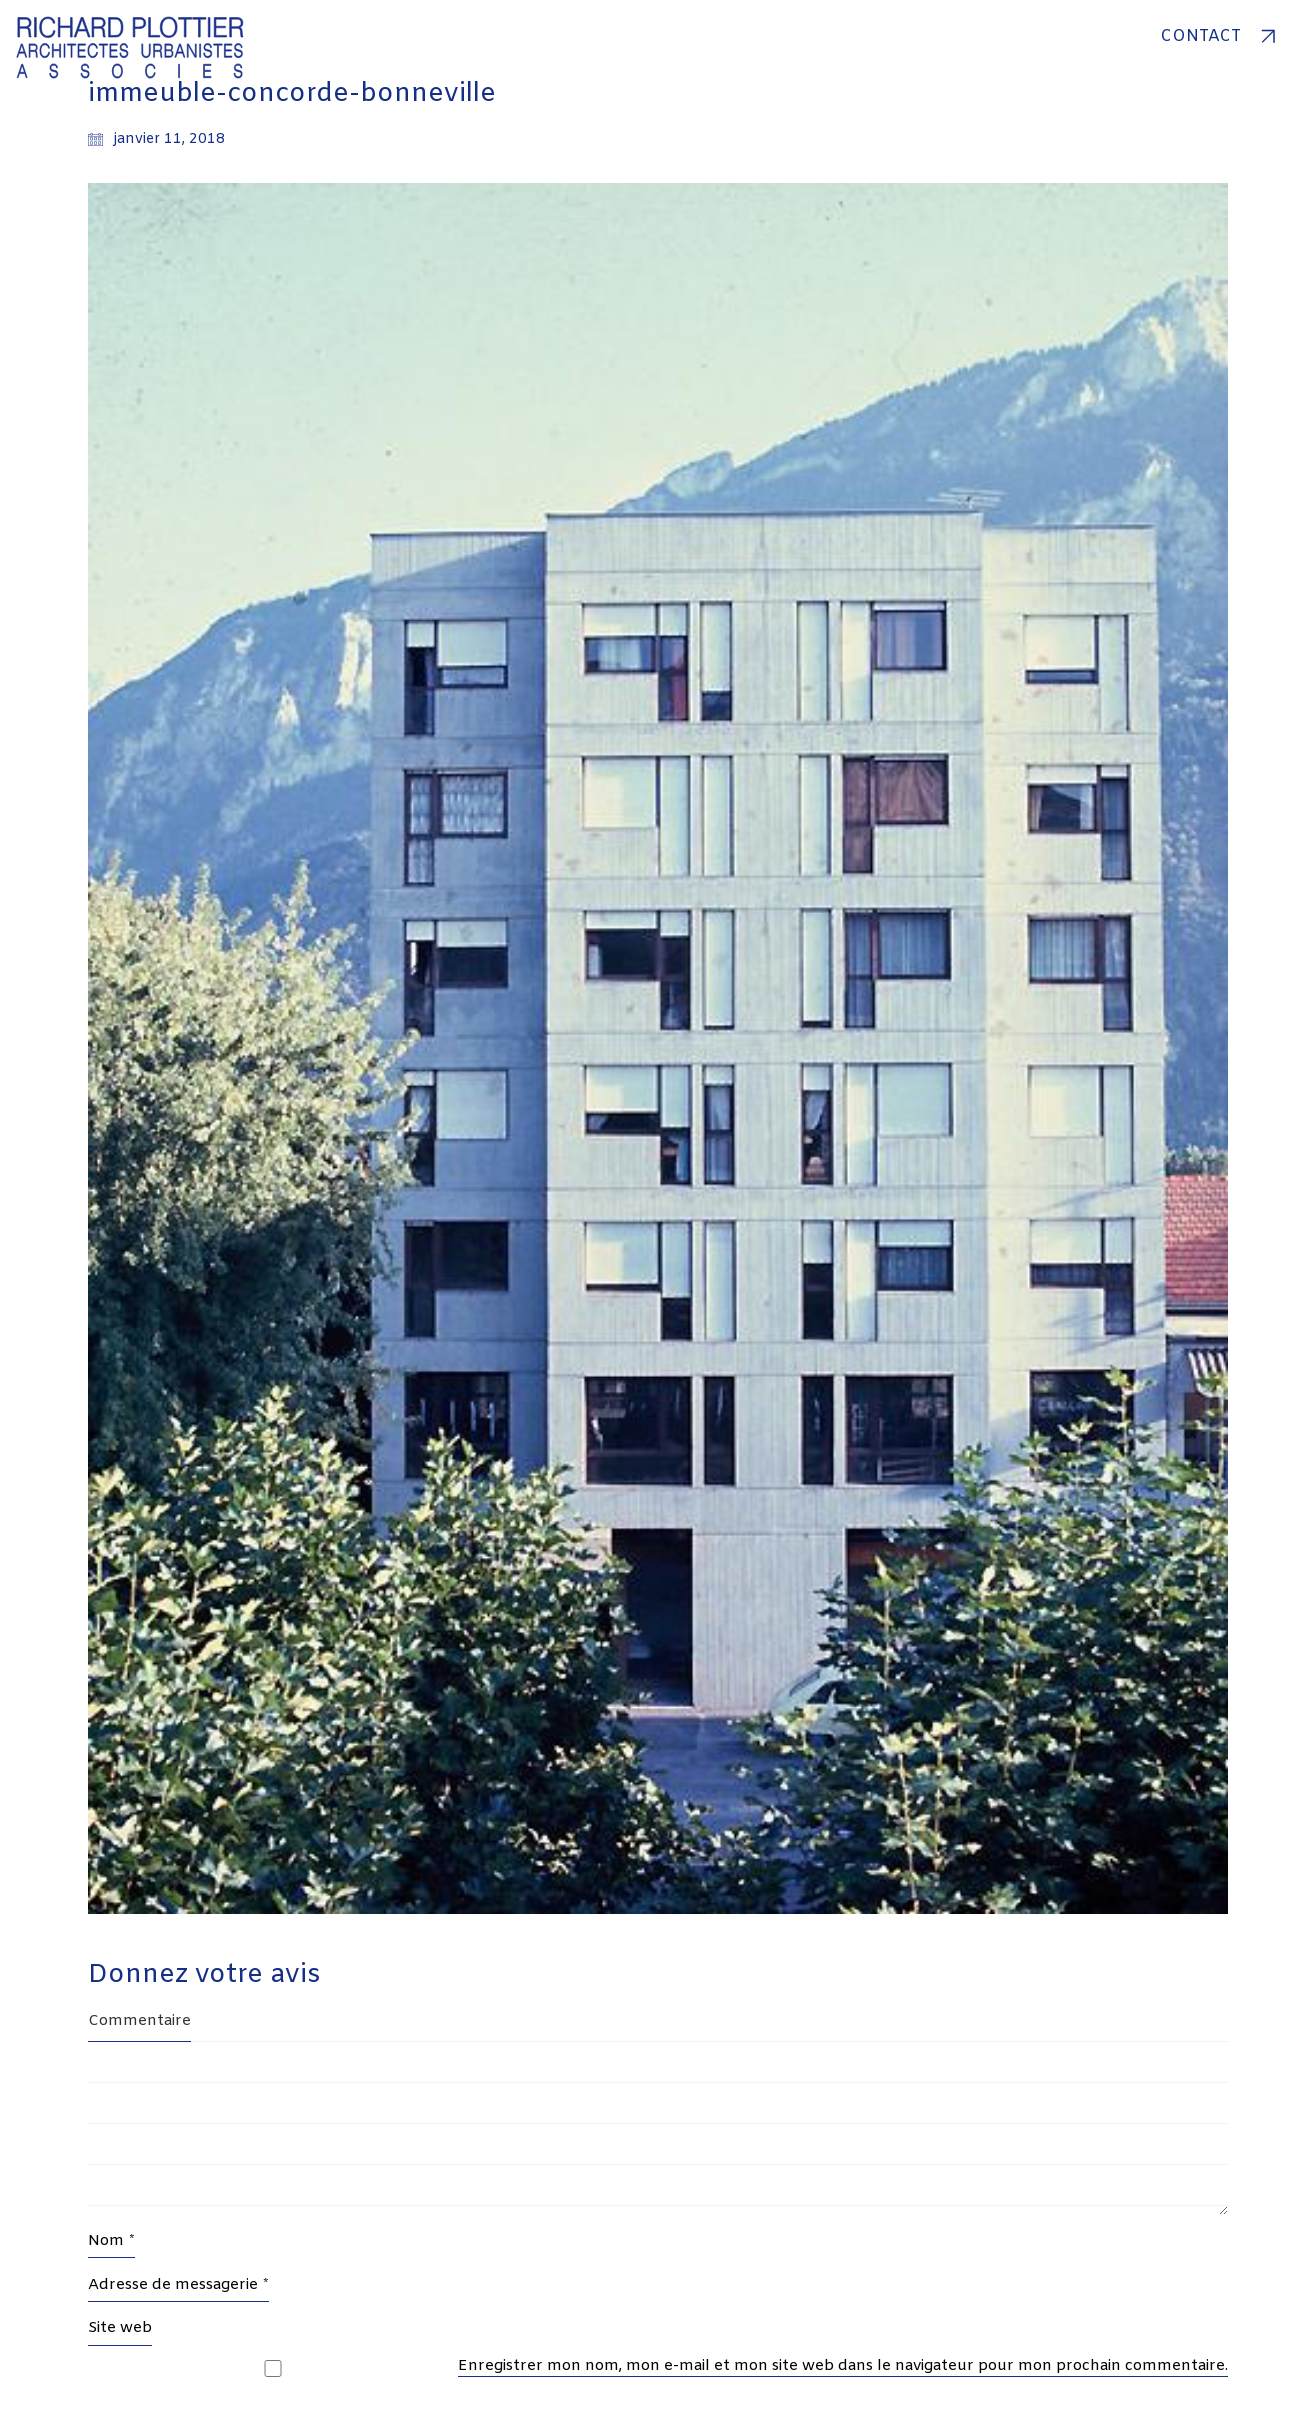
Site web (120, 2328)
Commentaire (139, 2021)
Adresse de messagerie (178, 2285)
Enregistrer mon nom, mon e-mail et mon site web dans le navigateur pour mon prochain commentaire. (843, 2366)
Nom (111, 2241)
